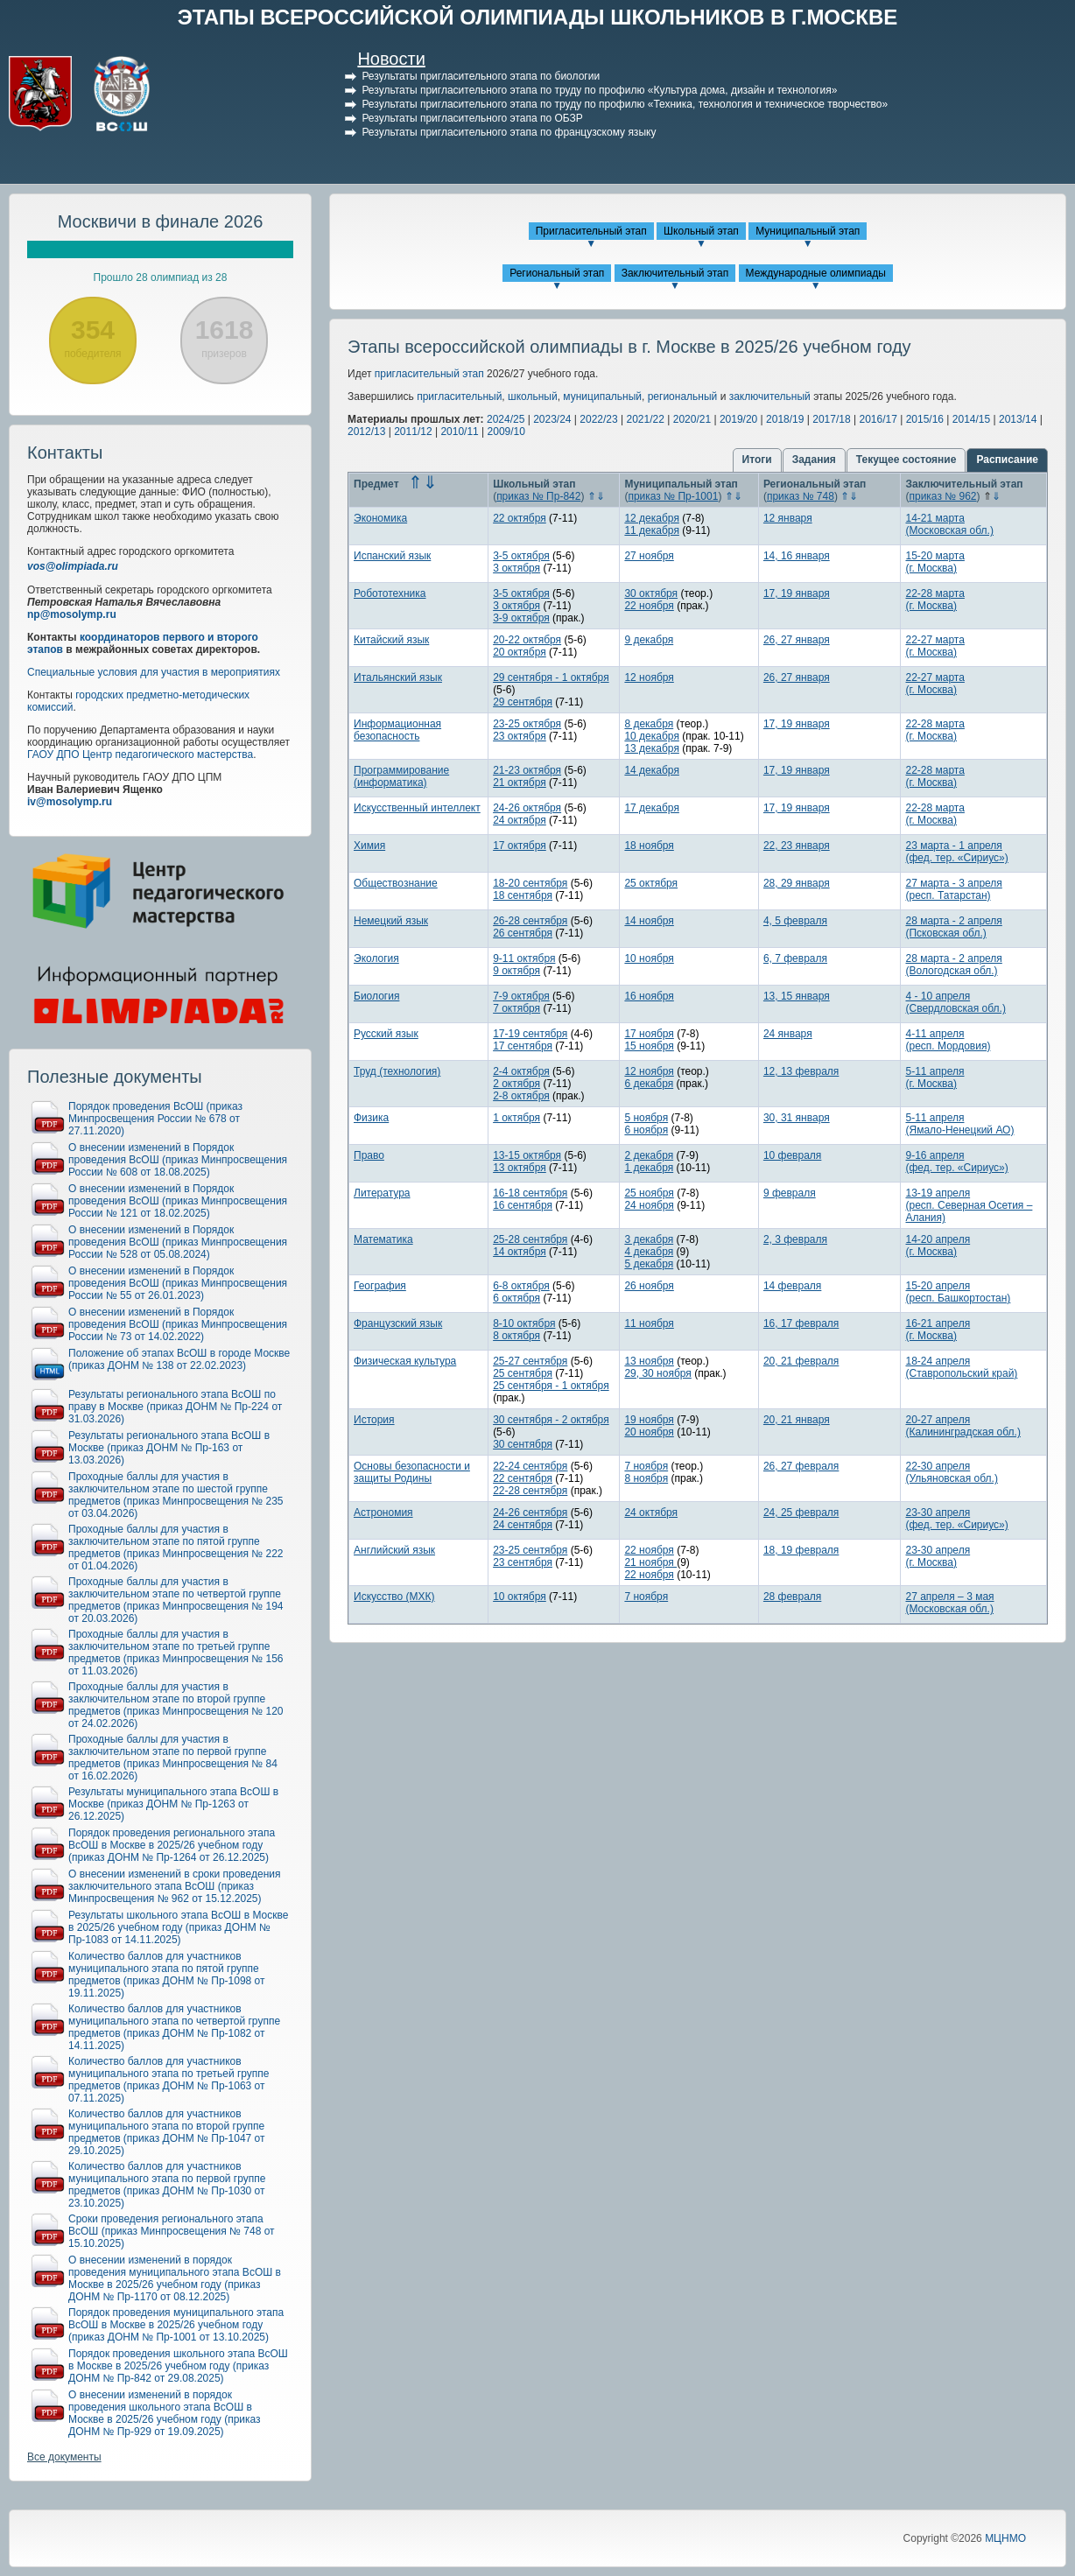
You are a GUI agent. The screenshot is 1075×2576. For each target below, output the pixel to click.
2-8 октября (521, 1096)
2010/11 (459, 431)
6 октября (516, 1298)
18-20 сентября (530, 883)
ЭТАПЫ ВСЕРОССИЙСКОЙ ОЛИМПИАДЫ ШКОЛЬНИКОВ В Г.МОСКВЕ (538, 17)
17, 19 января (796, 593)
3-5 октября (521, 556)
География (380, 1286)
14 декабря (651, 770)
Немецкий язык (391, 921)
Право (369, 1155)
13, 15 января (796, 996)
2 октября (516, 1083)
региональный (683, 396)
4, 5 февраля (795, 921)
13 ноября (648, 1361)
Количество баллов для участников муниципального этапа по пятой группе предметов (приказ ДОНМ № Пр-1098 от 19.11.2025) (166, 1974)
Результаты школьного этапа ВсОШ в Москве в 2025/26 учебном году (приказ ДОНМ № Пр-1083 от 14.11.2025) (178, 1927)
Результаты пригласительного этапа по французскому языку (509, 132)
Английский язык (394, 1550)
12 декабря (651, 518)
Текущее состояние (906, 459)
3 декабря (648, 1239)
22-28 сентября (530, 1491)
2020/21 (692, 419)
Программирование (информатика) (401, 776)
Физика (371, 1118)
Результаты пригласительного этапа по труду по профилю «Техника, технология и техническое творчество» (625, 104)
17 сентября (522, 1046)
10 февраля (792, 1155)
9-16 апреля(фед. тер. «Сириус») (956, 1161)
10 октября (519, 1596)
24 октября (519, 820)
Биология (376, 996)
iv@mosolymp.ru (69, 802)
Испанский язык (392, 556)
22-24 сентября (530, 1466)
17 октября (519, 845)
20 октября (519, 652)
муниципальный (602, 396)
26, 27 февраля (801, 1466)
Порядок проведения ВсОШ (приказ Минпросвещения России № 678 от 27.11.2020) (155, 1118)
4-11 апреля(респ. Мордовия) (947, 1040)
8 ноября (646, 1478)
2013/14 (1017, 419)
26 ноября (648, 1286)
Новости (391, 58)
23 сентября (522, 1562)
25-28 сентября (530, 1239)
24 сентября (522, 1525)
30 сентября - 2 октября (551, 1420)
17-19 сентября (530, 1034)
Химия (369, 845)
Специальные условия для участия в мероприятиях (153, 672)
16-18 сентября (530, 1193)
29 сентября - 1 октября (551, 677)
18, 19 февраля (801, 1550)
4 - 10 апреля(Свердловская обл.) (955, 1002)
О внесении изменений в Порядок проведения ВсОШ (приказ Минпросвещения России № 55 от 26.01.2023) (177, 1283)
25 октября (651, 883)
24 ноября (648, 1205)
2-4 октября (521, 1071)
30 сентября (522, 1444)
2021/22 (645, 419)
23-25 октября (527, 724)
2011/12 (413, 431)
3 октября (516, 568)
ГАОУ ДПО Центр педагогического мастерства (140, 754)
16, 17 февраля (801, 1323)
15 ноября (648, 1046)
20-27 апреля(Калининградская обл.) (962, 1426)
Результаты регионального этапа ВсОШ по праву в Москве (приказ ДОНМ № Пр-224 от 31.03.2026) (175, 1406)
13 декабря (651, 748)
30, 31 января (796, 1118)
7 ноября (646, 1466)
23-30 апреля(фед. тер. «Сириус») (956, 1518)
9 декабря (648, 640)
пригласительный (459, 396)
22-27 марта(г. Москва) (934, 646)
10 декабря (651, 736)
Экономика (380, 518)
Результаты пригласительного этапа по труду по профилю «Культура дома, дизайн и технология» (599, 90)
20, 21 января (796, 1420)
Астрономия (383, 1512)
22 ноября (648, 606)
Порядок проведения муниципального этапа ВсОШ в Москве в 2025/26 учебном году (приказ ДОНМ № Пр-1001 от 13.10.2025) (176, 2324)
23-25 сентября (530, 1550)
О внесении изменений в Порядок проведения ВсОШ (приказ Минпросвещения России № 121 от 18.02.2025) (177, 1201)
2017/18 (831, 419)
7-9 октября (521, 996)
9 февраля (789, 1193)
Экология (376, 958)
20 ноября (648, 1432)
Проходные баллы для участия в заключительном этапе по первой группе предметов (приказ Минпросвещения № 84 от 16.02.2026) (173, 1757)
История (374, 1420)
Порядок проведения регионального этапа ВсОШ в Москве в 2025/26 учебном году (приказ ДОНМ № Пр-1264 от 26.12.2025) (171, 1845)
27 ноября (648, 556)
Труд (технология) (397, 1071)
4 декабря (648, 1252)
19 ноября (648, 1420)
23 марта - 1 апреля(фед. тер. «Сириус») (956, 851)
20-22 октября (527, 640)
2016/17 (877, 419)
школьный (533, 396)
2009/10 (506, 431)
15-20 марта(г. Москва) (934, 562)
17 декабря (651, 808)
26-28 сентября (530, 921)
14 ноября (648, 921)
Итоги (757, 459)
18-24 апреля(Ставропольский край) (961, 1367)
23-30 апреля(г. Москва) (937, 1556)
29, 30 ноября (657, 1373)
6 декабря (648, 1083)
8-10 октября (524, 1323)
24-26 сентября (530, 1512)
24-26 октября (527, 808)
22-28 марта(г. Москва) (934, 599)
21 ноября (650, 1562)
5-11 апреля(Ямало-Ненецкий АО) (959, 1124)
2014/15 (971, 419)
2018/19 (785, 419)
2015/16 (925, 419)
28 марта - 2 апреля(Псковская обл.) (953, 927)
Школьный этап (701, 231)
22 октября (519, 518)
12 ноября (648, 677)
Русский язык (386, 1034)
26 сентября (522, 933)
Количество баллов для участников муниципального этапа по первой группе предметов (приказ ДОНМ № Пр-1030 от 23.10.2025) (166, 2184)
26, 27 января (796, 640)
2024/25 (505, 419)
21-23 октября (527, 770)
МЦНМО (1005, 2538)
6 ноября (646, 1130)
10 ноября (648, 958)
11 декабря (651, 530)
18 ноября (648, 845)
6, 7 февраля (795, 958)
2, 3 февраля (795, 1239)
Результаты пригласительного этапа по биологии (481, 76)
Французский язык (398, 1323)
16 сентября (522, 1205)
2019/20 (738, 419)
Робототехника (390, 593)
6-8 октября (521, 1286)
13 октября (519, 1168)
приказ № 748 (800, 496)
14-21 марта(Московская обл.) (949, 524)
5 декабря (648, 1264)
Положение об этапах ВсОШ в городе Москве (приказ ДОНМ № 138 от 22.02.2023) (179, 1359)
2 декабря (648, 1155)
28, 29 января (796, 883)
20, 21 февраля (801, 1361)
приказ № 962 (942, 496)
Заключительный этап (675, 273)
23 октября (519, 736)
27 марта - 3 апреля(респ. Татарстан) (953, 889)
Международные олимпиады (816, 273)
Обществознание (396, 883)
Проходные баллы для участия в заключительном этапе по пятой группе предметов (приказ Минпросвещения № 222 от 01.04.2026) (176, 1547)
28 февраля (792, 1596)
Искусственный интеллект (417, 808)
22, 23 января (796, 845)
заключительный (770, 396)
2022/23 (598, 419)
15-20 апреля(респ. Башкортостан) (957, 1292)
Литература (382, 1193)
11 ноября (648, 1323)
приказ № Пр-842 (538, 496)
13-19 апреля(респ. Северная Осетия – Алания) (968, 1205)
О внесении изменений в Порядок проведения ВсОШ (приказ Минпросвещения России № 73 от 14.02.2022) (177, 1324)
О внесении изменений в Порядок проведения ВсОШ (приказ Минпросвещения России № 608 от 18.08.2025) (177, 1159)
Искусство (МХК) (394, 1596)
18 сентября (522, 895)
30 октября (651, 593)
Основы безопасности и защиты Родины (412, 1472)
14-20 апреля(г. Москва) (937, 1245)
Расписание (1007, 459)
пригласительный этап (429, 374)
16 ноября (648, 996)
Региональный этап (556, 273)
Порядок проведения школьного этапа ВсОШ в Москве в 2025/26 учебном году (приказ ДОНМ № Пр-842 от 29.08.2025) (178, 2366)
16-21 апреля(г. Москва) (937, 1329)
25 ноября (648, 1193)
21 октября (519, 782)
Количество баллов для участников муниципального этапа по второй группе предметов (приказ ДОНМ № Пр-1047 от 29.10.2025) (166, 2132)
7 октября (516, 1008)
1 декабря (648, 1168)
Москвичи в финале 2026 (160, 221)
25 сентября (522, 1373)
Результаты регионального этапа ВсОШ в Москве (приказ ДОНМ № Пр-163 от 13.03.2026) (169, 1447)
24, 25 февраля (801, 1512)
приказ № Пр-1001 (673, 496)
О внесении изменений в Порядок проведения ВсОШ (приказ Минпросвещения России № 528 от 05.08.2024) (177, 1242)
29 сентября (522, 702)
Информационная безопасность (397, 730)
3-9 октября (521, 618)
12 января (787, 518)
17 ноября (648, 1034)
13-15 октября (527, 1155)
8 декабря (648, 724)
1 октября (516, 1118)
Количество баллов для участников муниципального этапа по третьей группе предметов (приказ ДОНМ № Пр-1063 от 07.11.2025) (169, 2079)
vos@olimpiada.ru (72, 566)
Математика (383, 1239)
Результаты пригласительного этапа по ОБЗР (472, 118)
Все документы (64, 2457)
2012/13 (366, 431)
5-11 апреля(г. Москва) (934, 1077)
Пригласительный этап (591, 231)
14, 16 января (796, 556)
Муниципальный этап (807, 231)
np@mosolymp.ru (71, 614)
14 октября (519, 1252)
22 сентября (522, 1478)
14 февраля (792, 1286)
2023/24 (552, 419)
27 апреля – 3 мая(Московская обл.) (949, 1602)
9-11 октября (524, 958)
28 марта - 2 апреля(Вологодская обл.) (953, 964)
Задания (814, 459)
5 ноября (646, 1118)
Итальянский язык (398, 677)
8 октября (516, 1336)
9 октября (516, 971)
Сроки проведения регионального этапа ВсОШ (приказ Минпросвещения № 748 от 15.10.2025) (171, 2231)
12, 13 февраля (801, 1071)
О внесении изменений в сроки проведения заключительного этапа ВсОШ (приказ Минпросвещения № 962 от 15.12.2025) (174, 1886)
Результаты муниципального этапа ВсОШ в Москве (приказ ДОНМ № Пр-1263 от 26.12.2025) (173, 1804)
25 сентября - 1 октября (551, 1385)
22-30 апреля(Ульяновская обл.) (951, 1472)
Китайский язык (391, 640)
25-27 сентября (530, 1361)
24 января (787, 1034)
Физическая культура (405, 1361)
